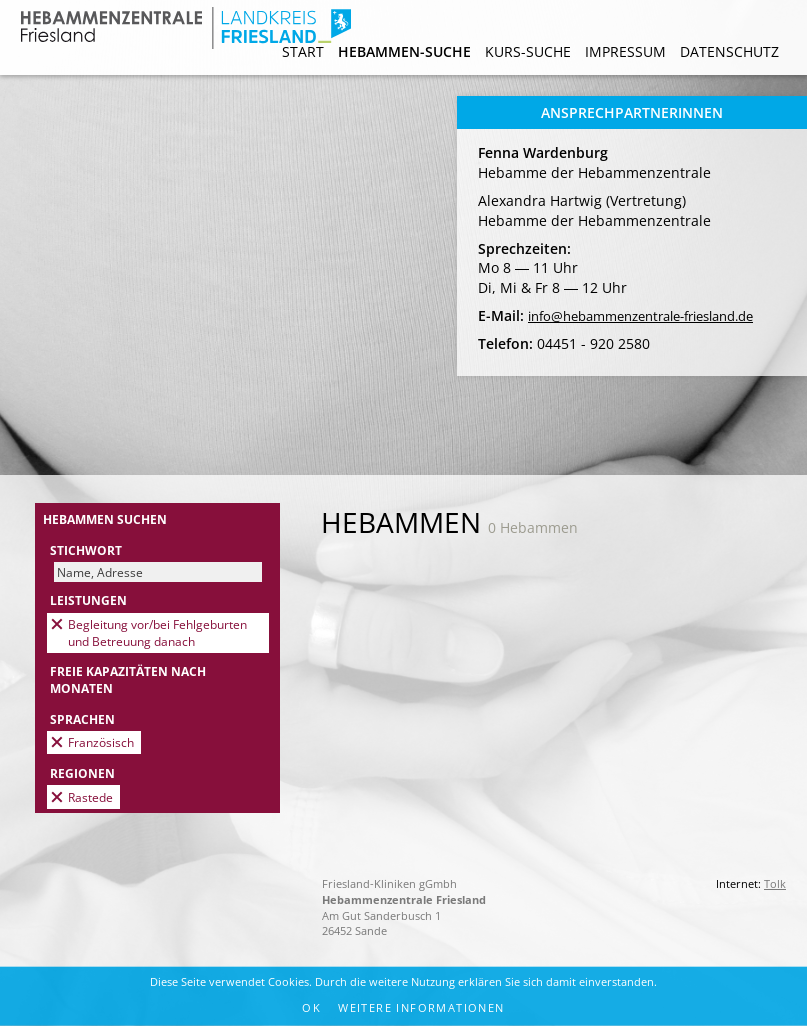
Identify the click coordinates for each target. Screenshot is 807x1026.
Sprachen (82, 719)
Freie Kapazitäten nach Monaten (128, 679)
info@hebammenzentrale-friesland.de (640, 316)
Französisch (101, 742)
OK (311, 1007)
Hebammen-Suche (404, 51)
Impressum (625, 51)
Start (303, 51)
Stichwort (86, 550)
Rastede (90, 797)
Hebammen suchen (105, 519)
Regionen (82, 773)
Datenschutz (729, 51)
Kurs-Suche (528, 51)
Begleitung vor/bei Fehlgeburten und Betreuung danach (157, 632)
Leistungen (88, 600)
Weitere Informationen (421, 1007)
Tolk (775, 883)
